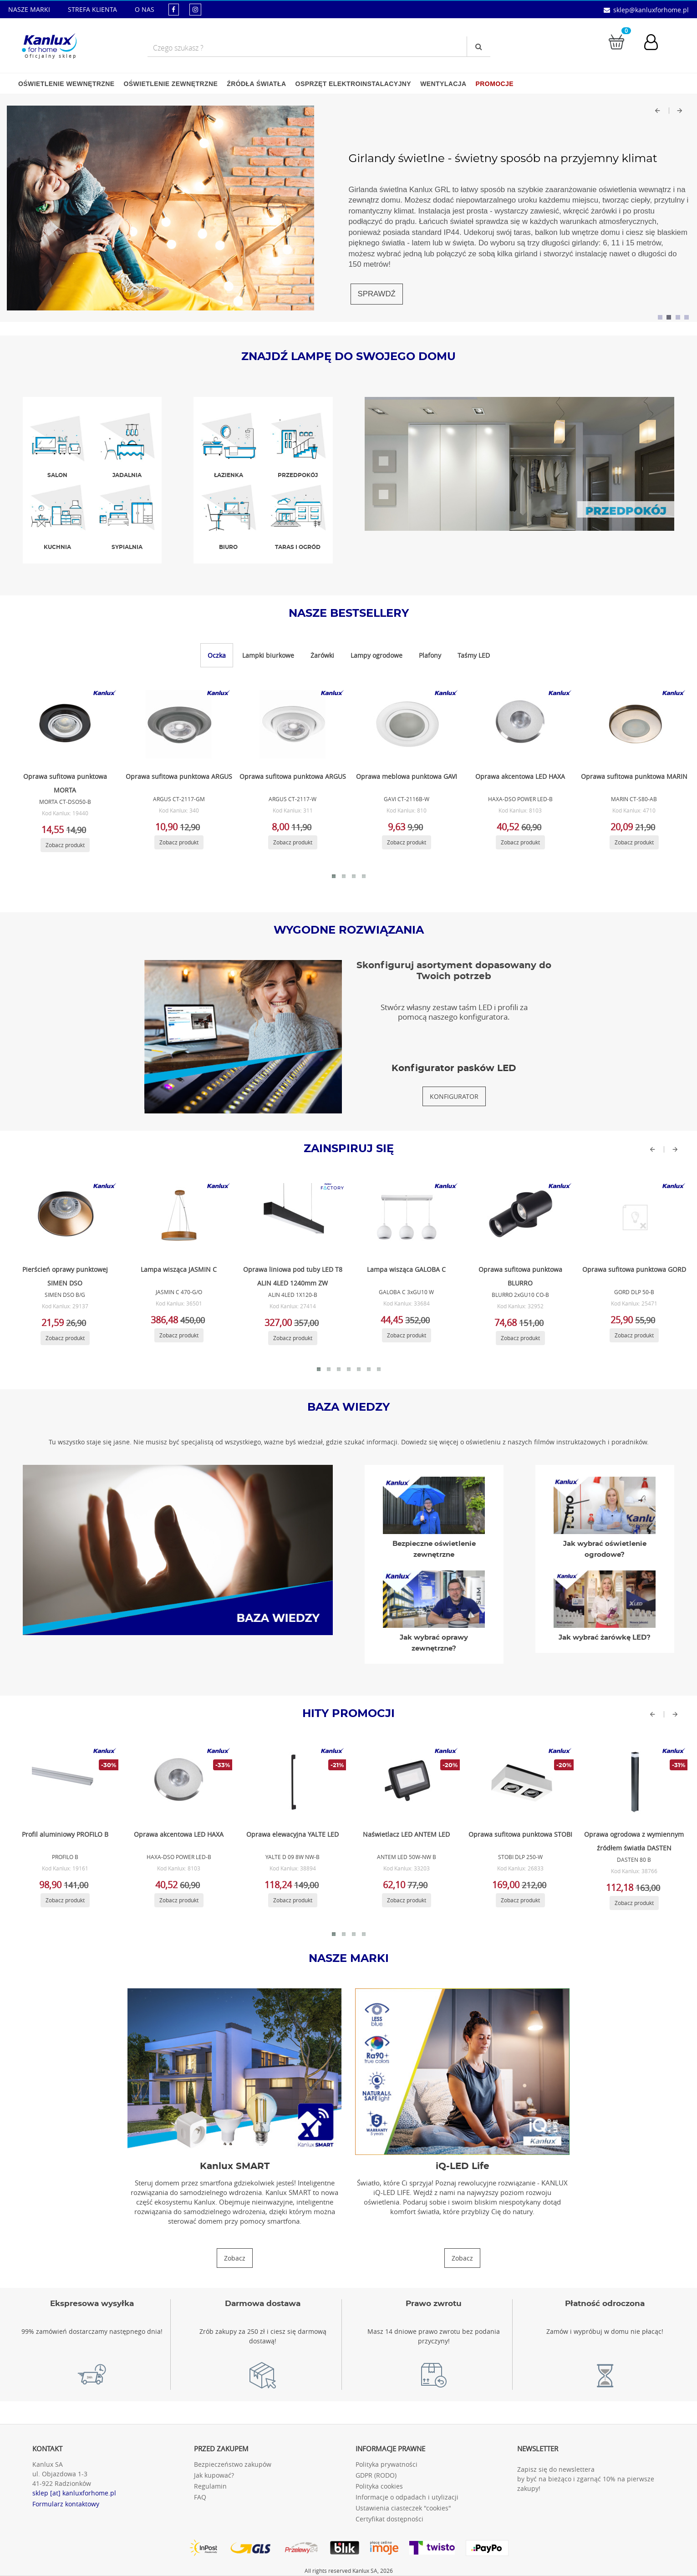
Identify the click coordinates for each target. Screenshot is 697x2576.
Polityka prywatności (386, 2464)
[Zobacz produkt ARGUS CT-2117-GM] (177, 724)
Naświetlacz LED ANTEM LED (406, 1834)
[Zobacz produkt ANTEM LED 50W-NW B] (405, 1782)
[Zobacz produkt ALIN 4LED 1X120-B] (291, 1217)
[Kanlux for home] (49, 43)
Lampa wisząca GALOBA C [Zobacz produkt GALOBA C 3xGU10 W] (406, 1269)
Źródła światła (256, 83)
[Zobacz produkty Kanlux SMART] (235, 2258)
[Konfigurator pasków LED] (454, 1096)
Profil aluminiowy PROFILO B (65, 1834)
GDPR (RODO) (376, 2475)
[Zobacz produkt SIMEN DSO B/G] (64, 1217)
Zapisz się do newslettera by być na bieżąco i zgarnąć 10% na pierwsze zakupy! (585, 2479)
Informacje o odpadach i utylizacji (407, 2497)
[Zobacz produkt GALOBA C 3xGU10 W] (405, 1217)
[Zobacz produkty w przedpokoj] (520, 463)
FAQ (200, 2497)
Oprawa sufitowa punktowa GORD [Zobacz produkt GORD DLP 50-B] (634, 1269)
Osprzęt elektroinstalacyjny (353, 83)
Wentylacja (443, 83)
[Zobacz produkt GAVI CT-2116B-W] (405, 724)
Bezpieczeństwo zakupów (232, 2464)
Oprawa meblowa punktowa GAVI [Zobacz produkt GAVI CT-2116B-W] (406, 776)
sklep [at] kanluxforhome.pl (74, 2493)
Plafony (430, 655)
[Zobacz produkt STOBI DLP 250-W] (519, 1782)
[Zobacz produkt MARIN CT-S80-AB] (633, 724)
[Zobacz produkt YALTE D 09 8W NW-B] (291, 1782)
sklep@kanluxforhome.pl (651, 9)
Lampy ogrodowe (376, 655)
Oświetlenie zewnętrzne (170, 83)
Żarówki (322, 655)
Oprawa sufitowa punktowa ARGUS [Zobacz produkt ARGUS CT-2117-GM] (179, 776)
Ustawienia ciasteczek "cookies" (403, 2508)
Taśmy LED (474, 655)
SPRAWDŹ (377, 294)
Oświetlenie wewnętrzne (66, 83)
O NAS (144, 9)
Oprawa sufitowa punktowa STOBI (520, 1834)
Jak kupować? (214, 2475)
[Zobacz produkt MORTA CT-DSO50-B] (64, 724)
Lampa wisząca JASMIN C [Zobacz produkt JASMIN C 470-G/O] (179, 1269)
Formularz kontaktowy (65, 2504)
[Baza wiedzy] (178, 1549)
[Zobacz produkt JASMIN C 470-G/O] (177, 1217)
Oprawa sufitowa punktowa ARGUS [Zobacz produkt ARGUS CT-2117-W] (292, 776)
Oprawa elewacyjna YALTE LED (292, 1834)
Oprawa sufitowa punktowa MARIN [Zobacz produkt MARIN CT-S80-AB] (634, 776)
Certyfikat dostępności (389, 2519)
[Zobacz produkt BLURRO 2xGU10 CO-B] (519, 1217)
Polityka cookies (379, 2486)
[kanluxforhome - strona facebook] (173, 9)
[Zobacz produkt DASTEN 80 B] (633, 1782)
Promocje (495, 83)
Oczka (217, 655)
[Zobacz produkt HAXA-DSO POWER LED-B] (519, 724)
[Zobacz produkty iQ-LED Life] (462, 2258)
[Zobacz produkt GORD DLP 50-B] (633, 1217)
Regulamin (210, 2486)
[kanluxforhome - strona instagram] (195, 9)
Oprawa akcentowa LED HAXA (179, 1834)
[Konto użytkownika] (655, 43)
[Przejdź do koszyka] (616, 41)
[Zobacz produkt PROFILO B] (64, 1782)
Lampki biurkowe (268, 655)
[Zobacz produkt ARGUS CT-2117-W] (291, 724)
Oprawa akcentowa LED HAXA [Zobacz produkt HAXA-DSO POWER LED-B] (520, 776)
